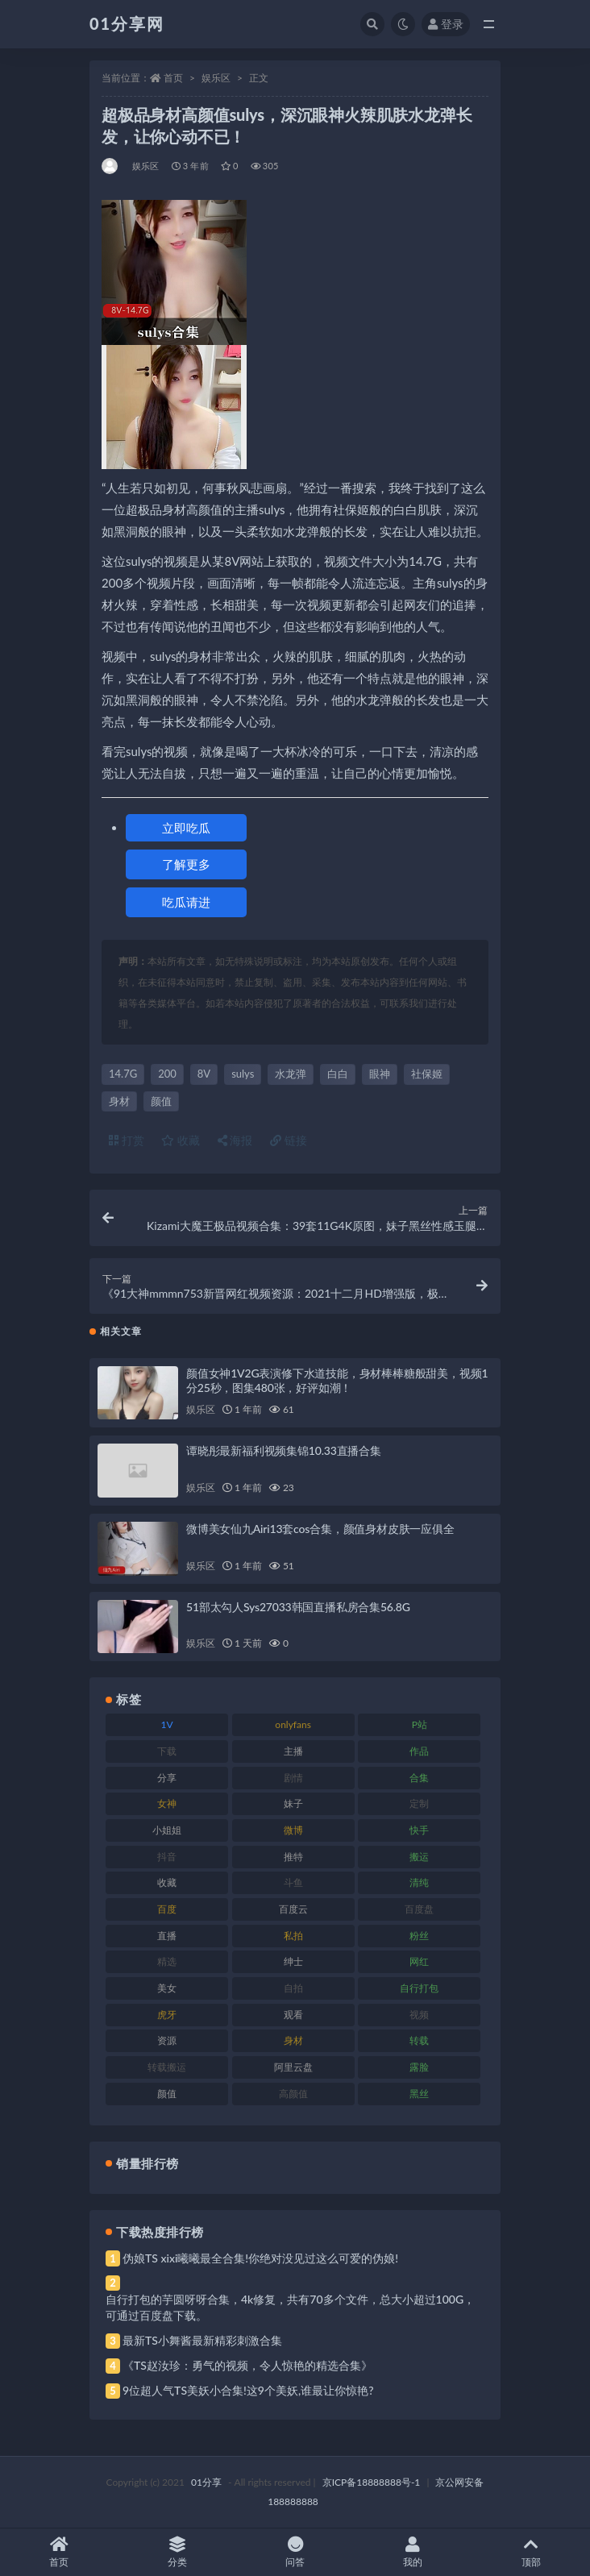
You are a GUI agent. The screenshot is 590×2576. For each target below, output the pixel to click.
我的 (413, 2552)
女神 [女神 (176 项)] (167, 1803)
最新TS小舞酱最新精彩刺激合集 (202, 2340)
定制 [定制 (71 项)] (419, 1803)
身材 (119, 1101)
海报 (235, 1140)
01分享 (206, 2482)
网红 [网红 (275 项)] (419, 1961)
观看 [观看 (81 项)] (293, 2015)
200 (167, 1073)
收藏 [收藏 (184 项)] (167, 1882)
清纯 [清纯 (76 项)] (419, 1882)
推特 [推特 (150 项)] (293, 1857)
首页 (173, 78)
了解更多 (186, 864)
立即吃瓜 (186, 828)
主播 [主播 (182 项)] (293, 1751)
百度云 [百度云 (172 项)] (293, 1909)
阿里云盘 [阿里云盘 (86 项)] (293, 2067)
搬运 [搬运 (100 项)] (419, 1857)
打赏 (126, 1140)
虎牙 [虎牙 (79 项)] (167, 2015)
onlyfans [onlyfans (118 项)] (293, 1724)
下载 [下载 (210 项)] (167, 1751)
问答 (295, 2552)
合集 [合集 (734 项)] (419, 1778)
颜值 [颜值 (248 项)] (167, 2094)
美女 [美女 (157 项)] (167, 1988)
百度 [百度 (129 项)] (167, 1909)
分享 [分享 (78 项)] (167, 1778)
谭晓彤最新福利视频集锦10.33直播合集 (283, 1450)
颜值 (161, 1101)
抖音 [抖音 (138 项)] (167, 1857)
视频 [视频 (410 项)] (419, 2015)
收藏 (180, 1140)
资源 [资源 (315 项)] (167, 2040)
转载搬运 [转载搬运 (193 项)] (167, 2067)
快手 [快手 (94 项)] (419, 1830)
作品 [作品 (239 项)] (419, 1751)
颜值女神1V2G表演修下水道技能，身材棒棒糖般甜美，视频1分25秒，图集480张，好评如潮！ (337, 1380)
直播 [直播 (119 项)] (167, 1936)
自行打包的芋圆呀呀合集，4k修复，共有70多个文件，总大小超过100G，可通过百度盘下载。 (290, 2307)
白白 (337, 1073)
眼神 (379, 1073)
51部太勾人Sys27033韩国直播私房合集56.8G (298, 1607)
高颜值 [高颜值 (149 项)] (293, 2094)
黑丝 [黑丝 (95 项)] (419, 2094)
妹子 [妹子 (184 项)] (293, 1803)
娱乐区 (216, 78)
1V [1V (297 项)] (166, 1724)
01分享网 (126, 23)
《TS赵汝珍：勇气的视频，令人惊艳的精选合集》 (247, 2365)
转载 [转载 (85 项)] (419, 2040)
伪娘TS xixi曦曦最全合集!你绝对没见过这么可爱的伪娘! (260, 2258)
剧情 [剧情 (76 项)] (293, 1778)
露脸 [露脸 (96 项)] (419, 2067)
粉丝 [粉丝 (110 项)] (419, 1936)
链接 (288, 1140)
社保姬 (426, 1073)
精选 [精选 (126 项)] (167, 1961)
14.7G (123, 1073)
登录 (445, 24)
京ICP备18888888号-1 (371, 2482)
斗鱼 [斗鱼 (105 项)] (293, 1882)
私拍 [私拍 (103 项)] (293, 1936)
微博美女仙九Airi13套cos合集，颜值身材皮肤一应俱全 (320, 1528)
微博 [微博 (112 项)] (293, 1830)
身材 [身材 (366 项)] (293, 2040)
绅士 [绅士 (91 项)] (293, 1961)
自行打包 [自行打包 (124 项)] (419, 1988)
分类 (176, 2552)
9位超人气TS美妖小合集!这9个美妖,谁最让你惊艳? (248, 2390)
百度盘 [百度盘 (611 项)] (419, 1909)
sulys (242, 1073)
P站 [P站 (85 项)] (419, 1724)
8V (203, 1073)
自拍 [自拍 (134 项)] (293, 1988)
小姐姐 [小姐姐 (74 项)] (166, 1830)
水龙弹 (290, 1073)
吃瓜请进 (186, 902)
